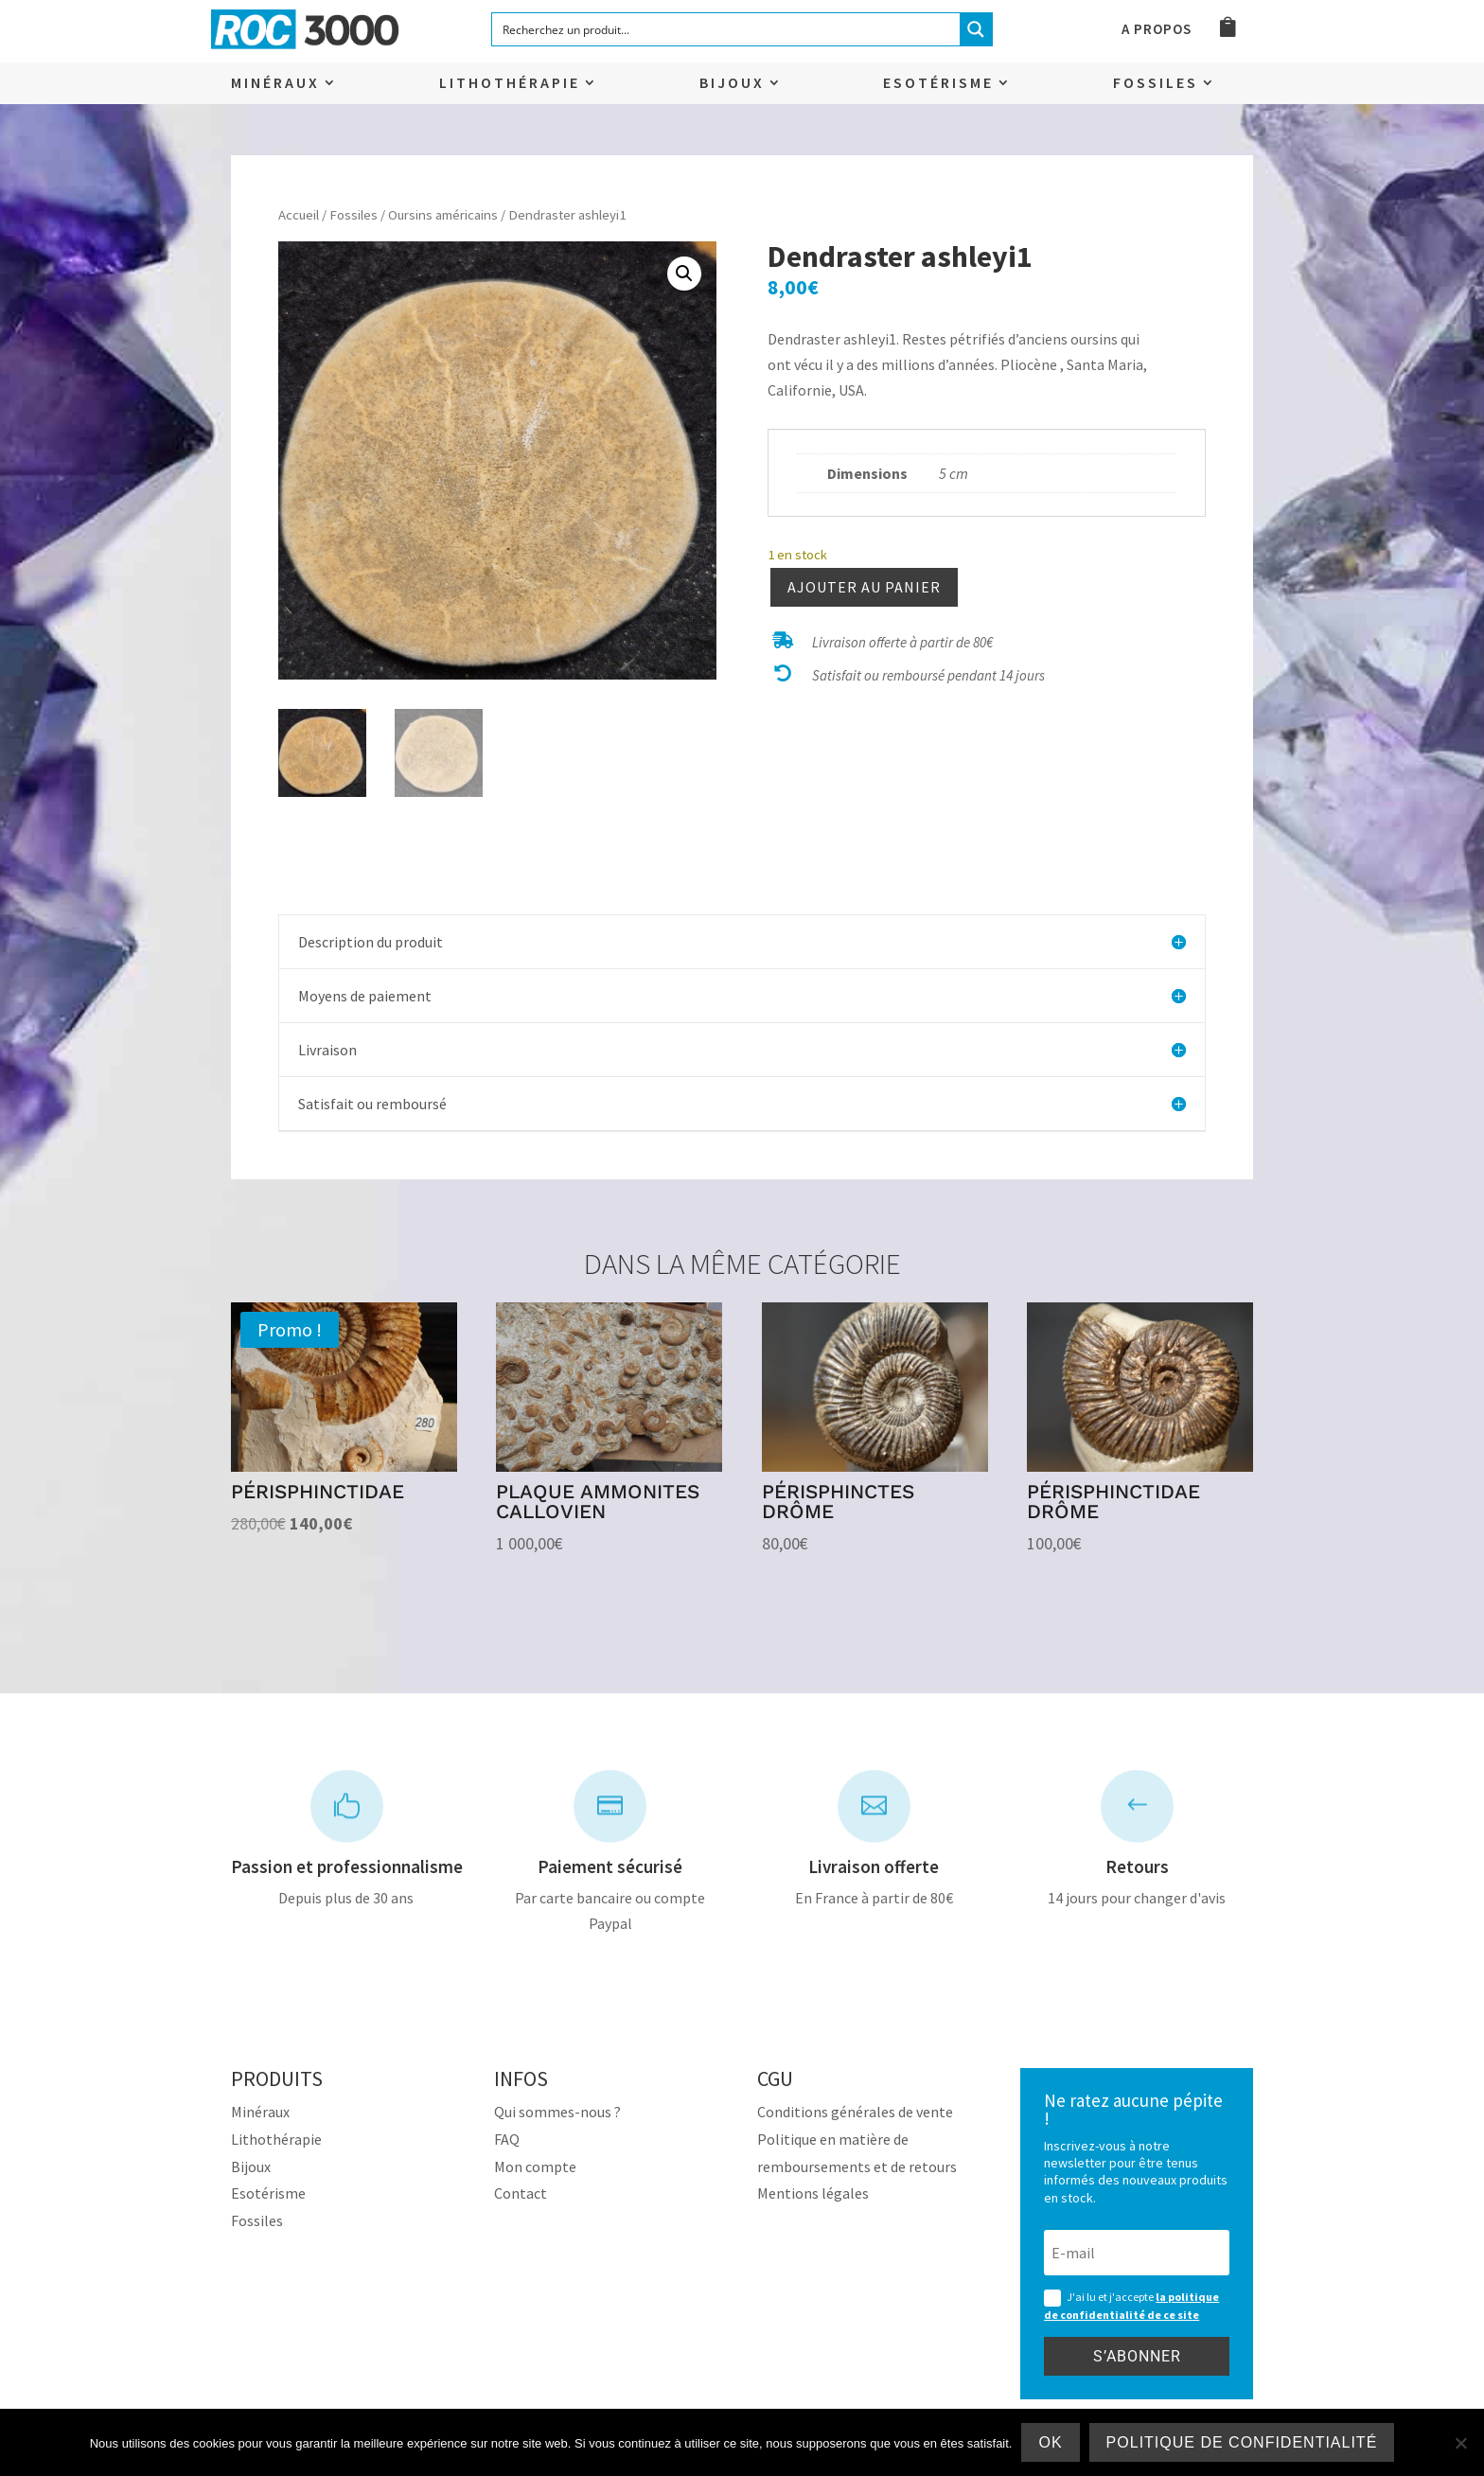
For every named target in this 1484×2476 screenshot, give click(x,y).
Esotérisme (938, 84)
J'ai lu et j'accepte (1131, 2306)
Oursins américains (443, 214)
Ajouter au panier (864, 586)
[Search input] (727, 29)
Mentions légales (813, 2193)
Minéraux (275, 84)
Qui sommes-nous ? (557, 2111)
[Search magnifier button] (976, 29)
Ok (1050, 2442)
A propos (1157, 30)
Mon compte (535, 2166)
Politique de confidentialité (1242, 2442)
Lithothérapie (509, 84)
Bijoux (732, 84)
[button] (684, 273)
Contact (520, 2193)
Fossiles (1155, 84)
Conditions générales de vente (855, 2111)
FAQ (507, 2139)
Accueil (298, 214)
